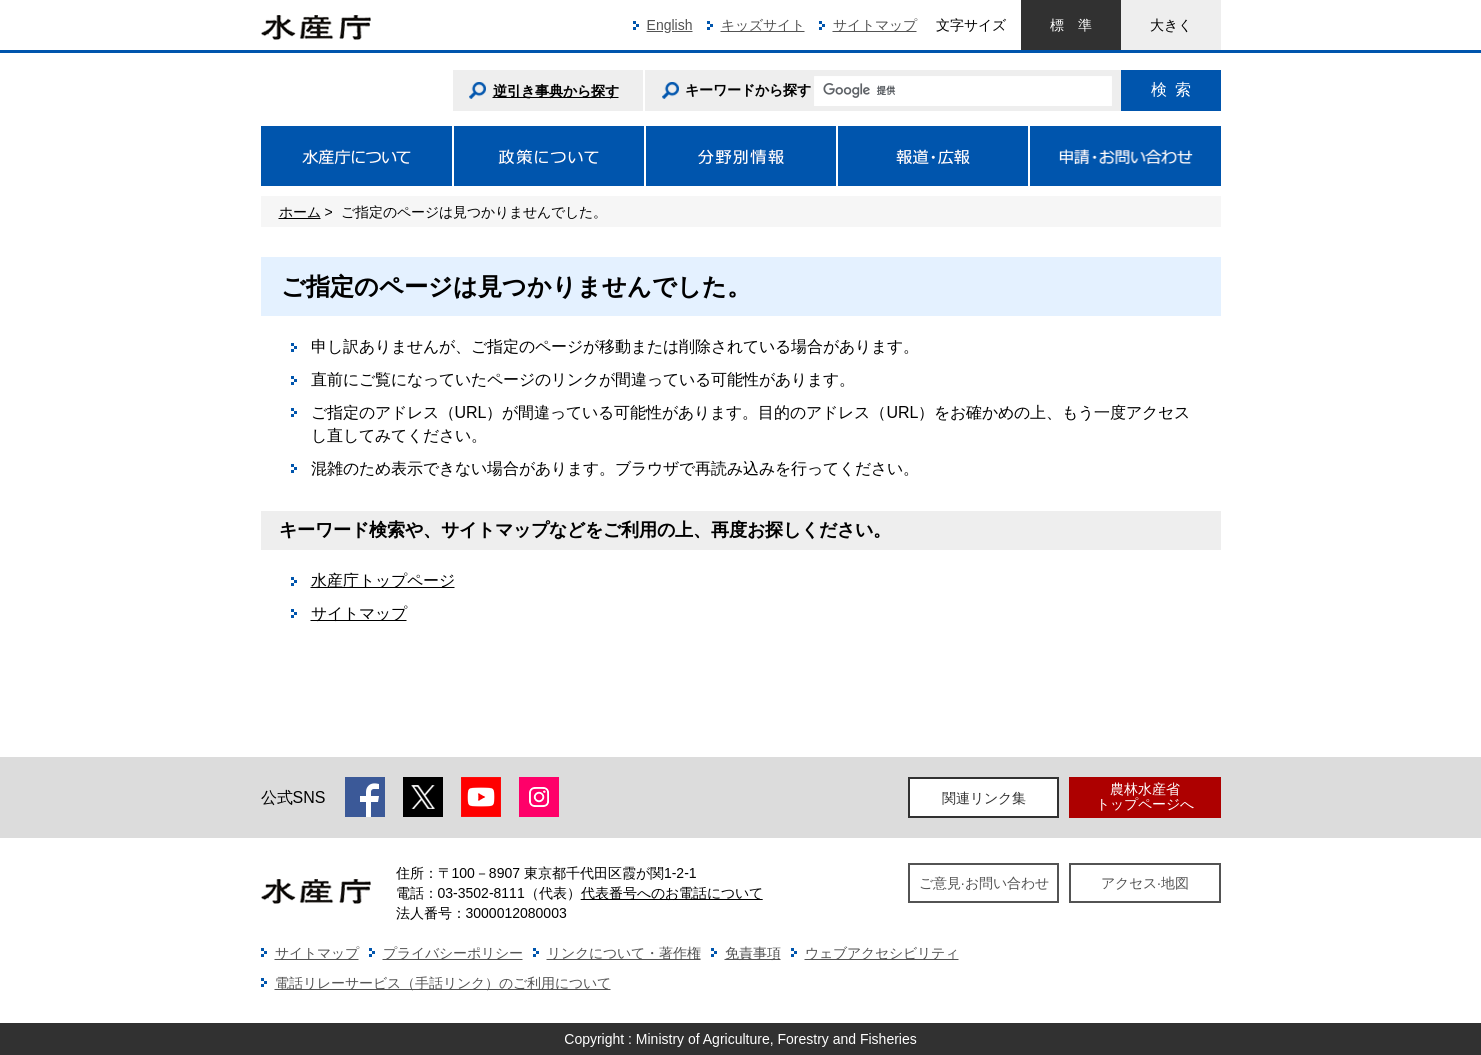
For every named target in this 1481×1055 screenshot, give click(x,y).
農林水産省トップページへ (1145, 796)
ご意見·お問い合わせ (984, 883)
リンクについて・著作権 (624, 953)
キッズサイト (763, 25)
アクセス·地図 (1145, 883)
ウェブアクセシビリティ (882, 953)
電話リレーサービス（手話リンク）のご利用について (443, 983)
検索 (1171, 89)
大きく (1171, 25)
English (670, 25)
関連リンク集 (984, 798)
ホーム (300, 212)
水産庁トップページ (383, 580)
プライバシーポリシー (453, 953)
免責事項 (753, 953)
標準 (1071, 25)
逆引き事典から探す (556, 91)
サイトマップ (875, 25)
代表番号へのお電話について (672, 893)
